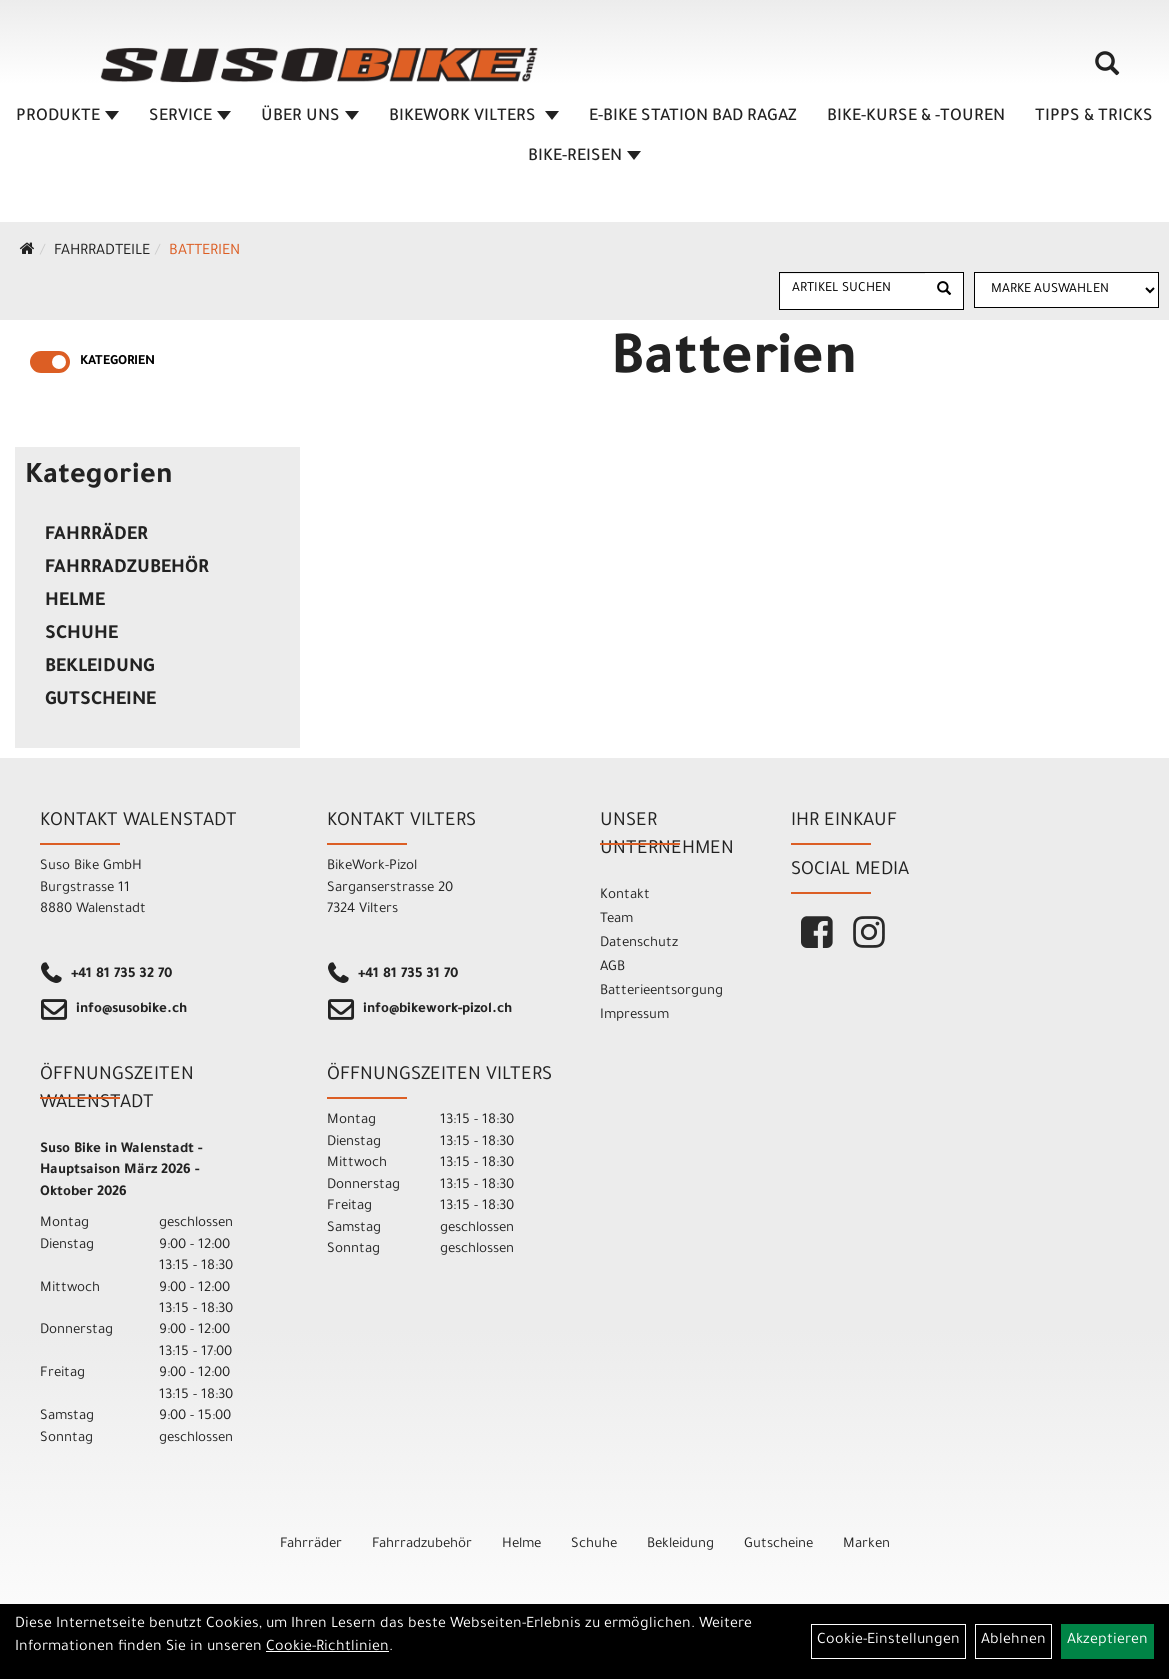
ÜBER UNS (310, 117)
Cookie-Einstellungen (888, 1641)
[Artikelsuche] (1107, 71)
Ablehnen (1013, 1641)
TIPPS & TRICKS (1094, 117)
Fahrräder (96, 536)
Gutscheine (100, 701)
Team (616, 919)
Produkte (67, 117)
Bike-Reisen (584, 157)
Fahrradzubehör (127, 569)
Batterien (204, 252)
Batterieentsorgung (661, 991)
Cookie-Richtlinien (327, 1648)
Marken (866, 1544)
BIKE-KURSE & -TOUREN (916, 117)
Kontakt (625, 895)
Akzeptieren (1107, 1641)
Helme (75, 602)
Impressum (634, 1015)
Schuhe (81, 635)
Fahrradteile (102, 252)
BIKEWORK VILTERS (474, 117)
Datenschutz (639, 943)
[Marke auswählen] (1066, 290)
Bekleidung (99, 668)
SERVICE (190, 117)
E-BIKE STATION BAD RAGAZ (693, 117)
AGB (612, 967)
